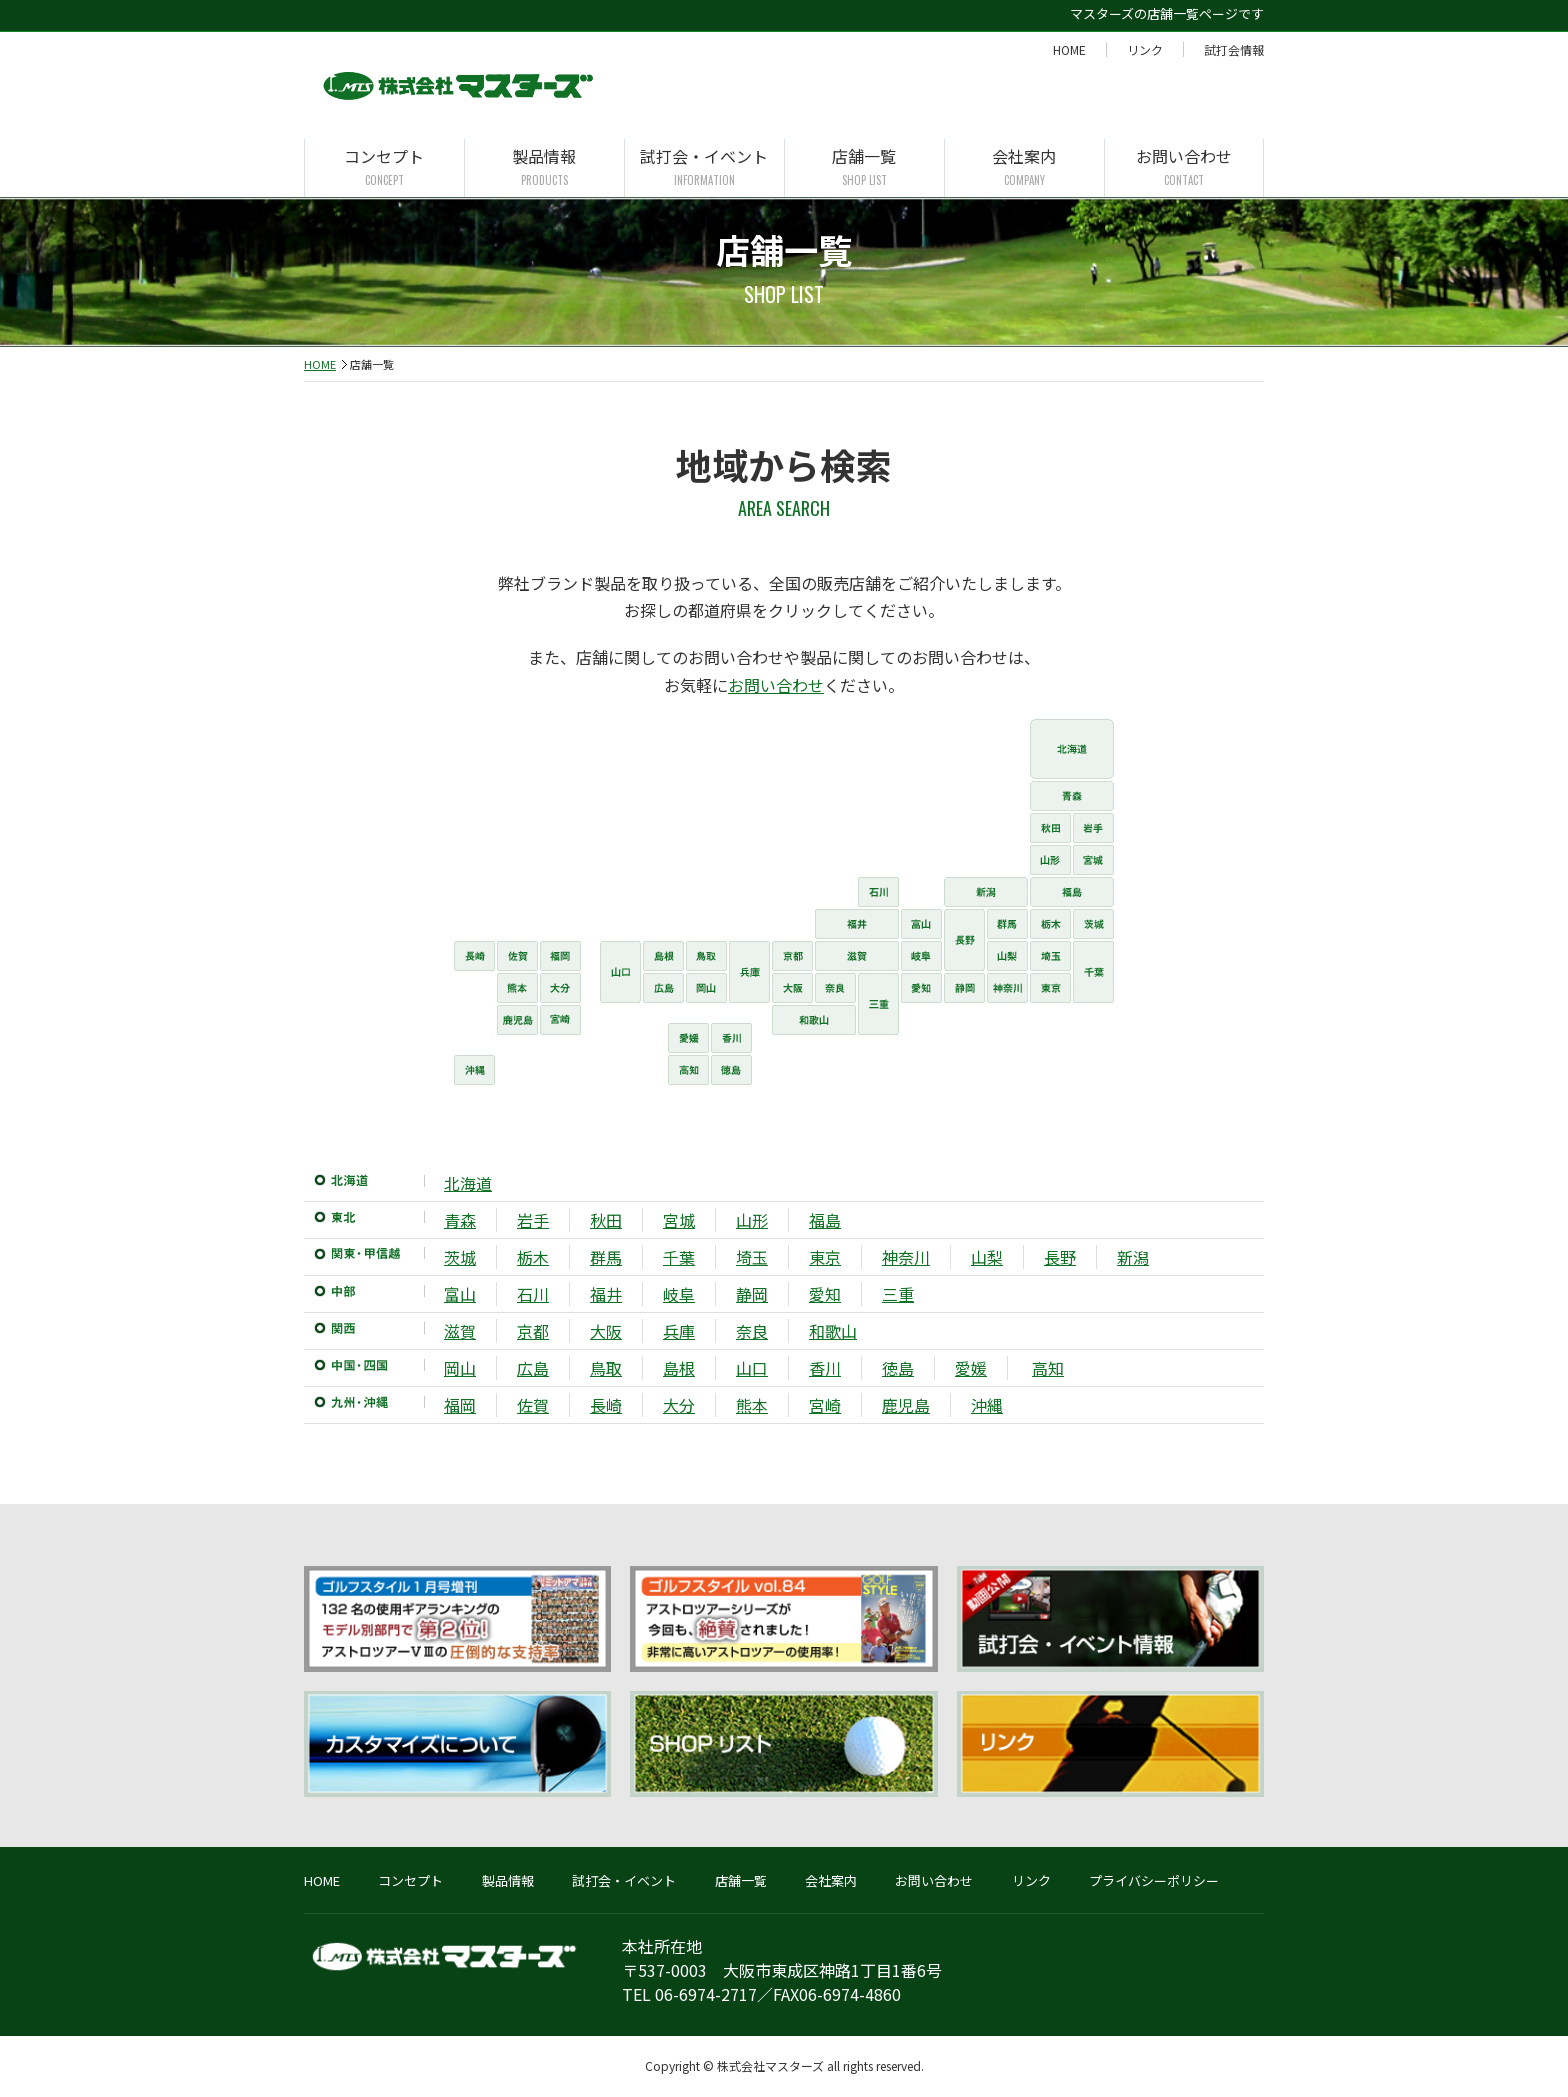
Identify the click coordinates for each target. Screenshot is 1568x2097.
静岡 (752, 1294)
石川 (533, 1294)
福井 (606, 1294)
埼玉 (752, 1257)
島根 (679, 1368)
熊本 (752, 1405)
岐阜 (679, 1294)
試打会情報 (1234, 49)
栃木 (533, 1257)
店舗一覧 (864, 168)
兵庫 (679, 1331)
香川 (825, 1368)
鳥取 (606, 1368)
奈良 (752, 1331)
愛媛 (971, 1368)
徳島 (898, 1368)
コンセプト (384, 168)
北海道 (468, 1183)
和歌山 (833, 1331)
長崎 (606, 1405)
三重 (898, 1294)
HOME (1069, 49)
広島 (533, 1368)
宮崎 (825, 1405)
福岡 (460, 1405)
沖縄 (987, 1405)
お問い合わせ (1184, 168)
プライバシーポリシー (1154, 1880)
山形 (752, 1220)
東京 (825, 1257)
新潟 (1133, 1257)
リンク (1145, 49)
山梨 (987, 1257)
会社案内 (1024, 168)
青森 (460, 1220)
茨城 (460, 1257)
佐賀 (533, 1405)
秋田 (606, 1220)
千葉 (679, 1257)
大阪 (606, 1331)
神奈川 (906, 1257)
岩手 (533, 1220)
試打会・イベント (704, 168)
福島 (825, 1220)
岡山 (460, 1368)
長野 (1060, 1257)
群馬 (606, 1257)
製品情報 (544, 168)
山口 (752, 1368)
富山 (460, 1294)
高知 (1048, 1368)
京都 (533, 1331)
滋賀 (460, 1331)
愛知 (825, 1294)
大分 (679, 1405)
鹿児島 (906, 1405)
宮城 (679, 1220)
